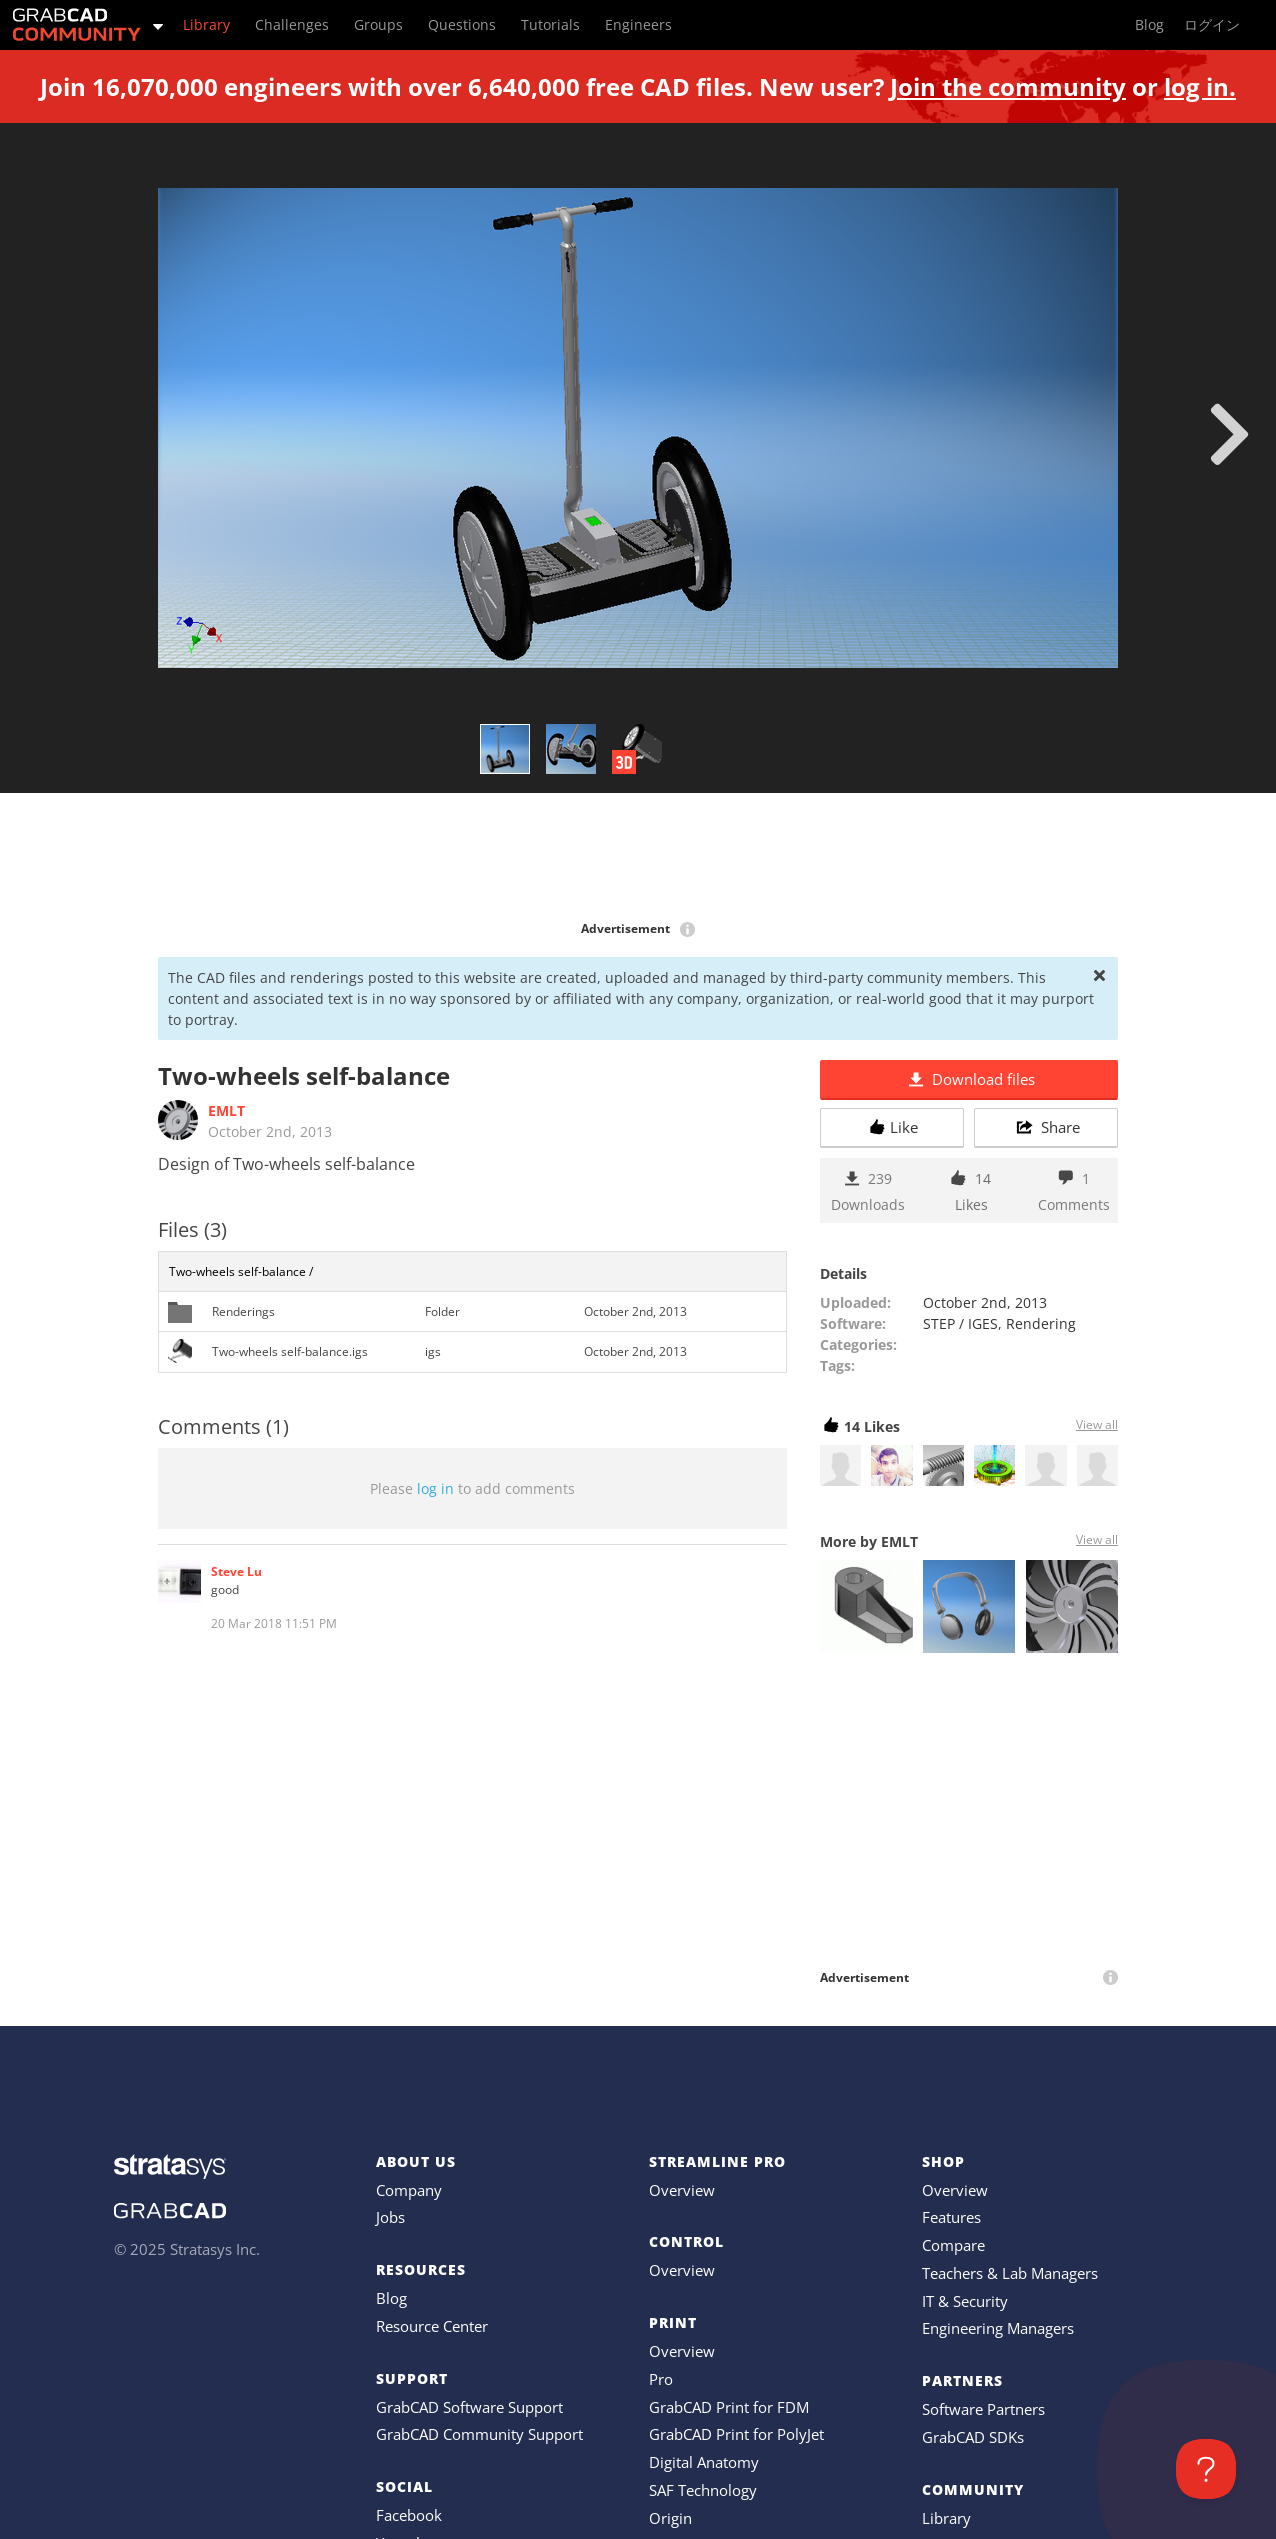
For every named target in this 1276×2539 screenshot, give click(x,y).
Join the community (1008, 86)
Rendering (1041, 1323)
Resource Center (432, 2326)
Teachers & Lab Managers (1010, 2273)
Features (951, 2217)
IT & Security (965, 2301)
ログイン (1212, 24)
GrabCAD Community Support (479, 2434)
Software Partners (983, 2409)
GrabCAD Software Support (469, 2407)
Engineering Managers (998, 2328)
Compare (953, 2245)
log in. (1200, 86)
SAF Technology (703, 2490)
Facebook (409, 2515)
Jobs (390, 2217)
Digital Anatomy (704, 2462)
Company (409, 2190)
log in (435, 1488)
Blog (391, 2298)
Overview (682, 2190)
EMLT (226, 1110)
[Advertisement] (638, 858)
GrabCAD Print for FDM (729, 2407)
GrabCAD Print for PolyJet (736, 2434)
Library (946, 2518)
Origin (670, 2518)
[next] (1229, 434)
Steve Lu (236, 1571)
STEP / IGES (960, 1323)
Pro (661, 2379)
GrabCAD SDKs (973, 2437)
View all (1097, 1424)
